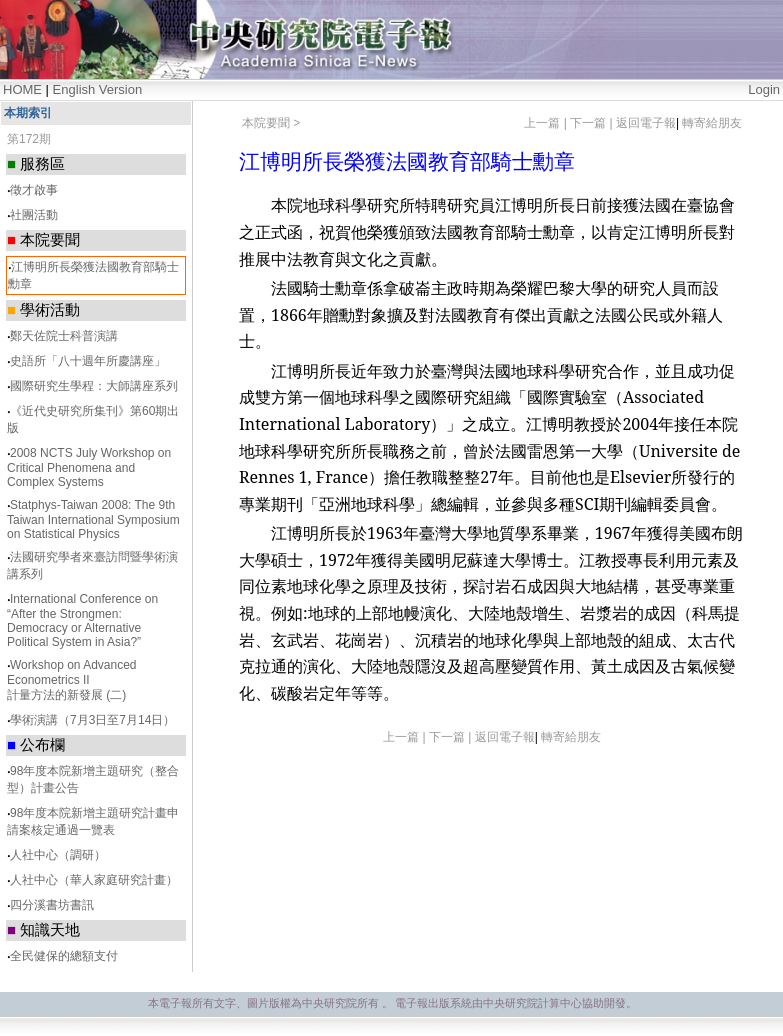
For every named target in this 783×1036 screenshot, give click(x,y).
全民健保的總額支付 (64, 956)
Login (764, 89)
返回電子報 (646, 123)
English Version (98, 89)
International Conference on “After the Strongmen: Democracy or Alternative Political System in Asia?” (82, 620)
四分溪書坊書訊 (52, 905)
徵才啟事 (34, 190)
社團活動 (34, 215)
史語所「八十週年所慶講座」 (88, 361)
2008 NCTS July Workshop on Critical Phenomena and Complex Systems (89, 467)
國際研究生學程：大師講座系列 (94, 386)
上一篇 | (547, 123)
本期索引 (28, 113)
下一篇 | (593, 123)
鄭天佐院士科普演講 (64, 336)
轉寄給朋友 (712, 123)
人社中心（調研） (58, 855)
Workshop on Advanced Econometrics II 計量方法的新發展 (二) (72, 680)
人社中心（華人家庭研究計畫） (94, 880)
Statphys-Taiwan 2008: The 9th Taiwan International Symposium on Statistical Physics (93, 519)
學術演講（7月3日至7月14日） (92, 720)
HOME (22, 89)
